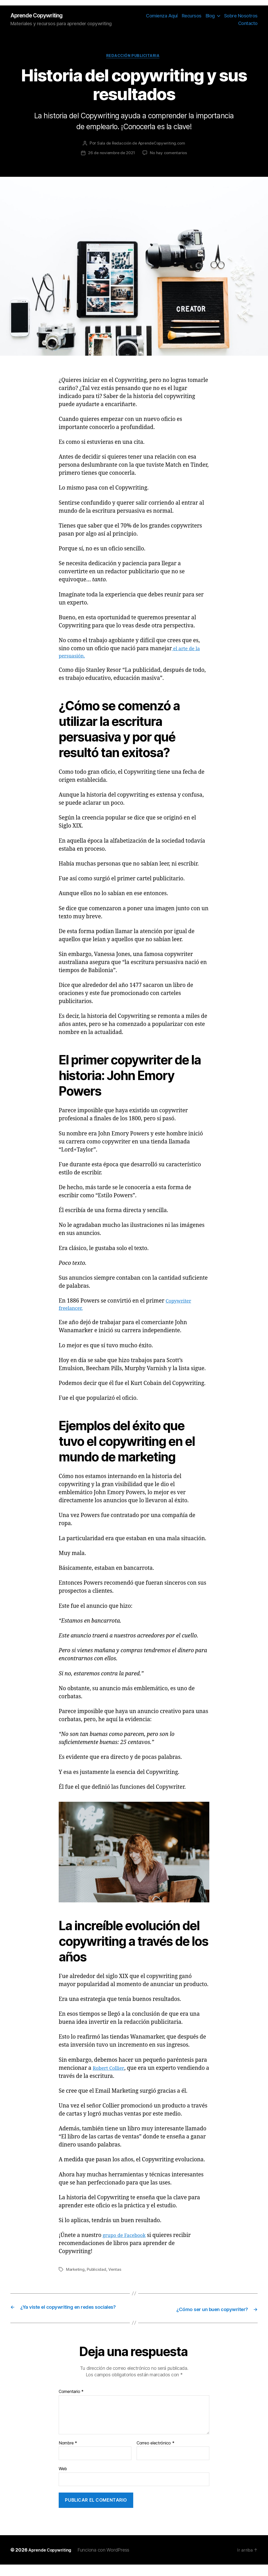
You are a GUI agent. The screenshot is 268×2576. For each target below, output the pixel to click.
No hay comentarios (170, 155)
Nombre (68, 2455)
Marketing (75, 2274)
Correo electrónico (156, 2455)
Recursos (192, 16)
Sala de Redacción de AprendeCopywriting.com (141, 145)
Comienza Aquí (162, 16)
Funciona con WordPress (109, 2561)
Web (63, 2480)
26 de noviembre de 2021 (111, 155)
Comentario (71, 2403)
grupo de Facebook (127, 2240)
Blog (210, 16)
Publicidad (97, 2274)
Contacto (248, 24)
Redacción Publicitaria (134, 57)
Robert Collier (110, 2073)
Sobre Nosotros (241, 16)
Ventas (116, 2274)
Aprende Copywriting (40, 16)
